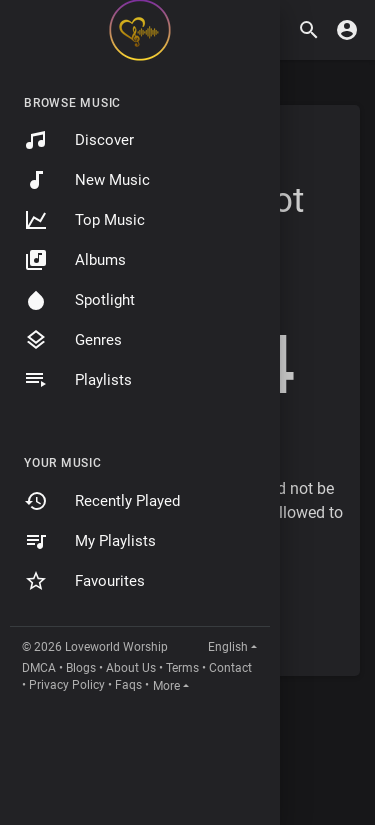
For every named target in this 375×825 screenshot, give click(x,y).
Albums (75, 260)
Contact (230, 668)
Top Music (84, 220)
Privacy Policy (67, 685)
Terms (182, 668)
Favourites (84, 581)
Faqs (128, 685)
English (228, 647)
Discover (79, 140)
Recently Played (102, 501)
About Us (131, 668)
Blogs (81, 668)
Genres (73, 340)
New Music (87, 180)
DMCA (39, 668)
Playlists (78, 380)
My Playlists (90, 541)
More (166, 686)
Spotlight (79, 300)
